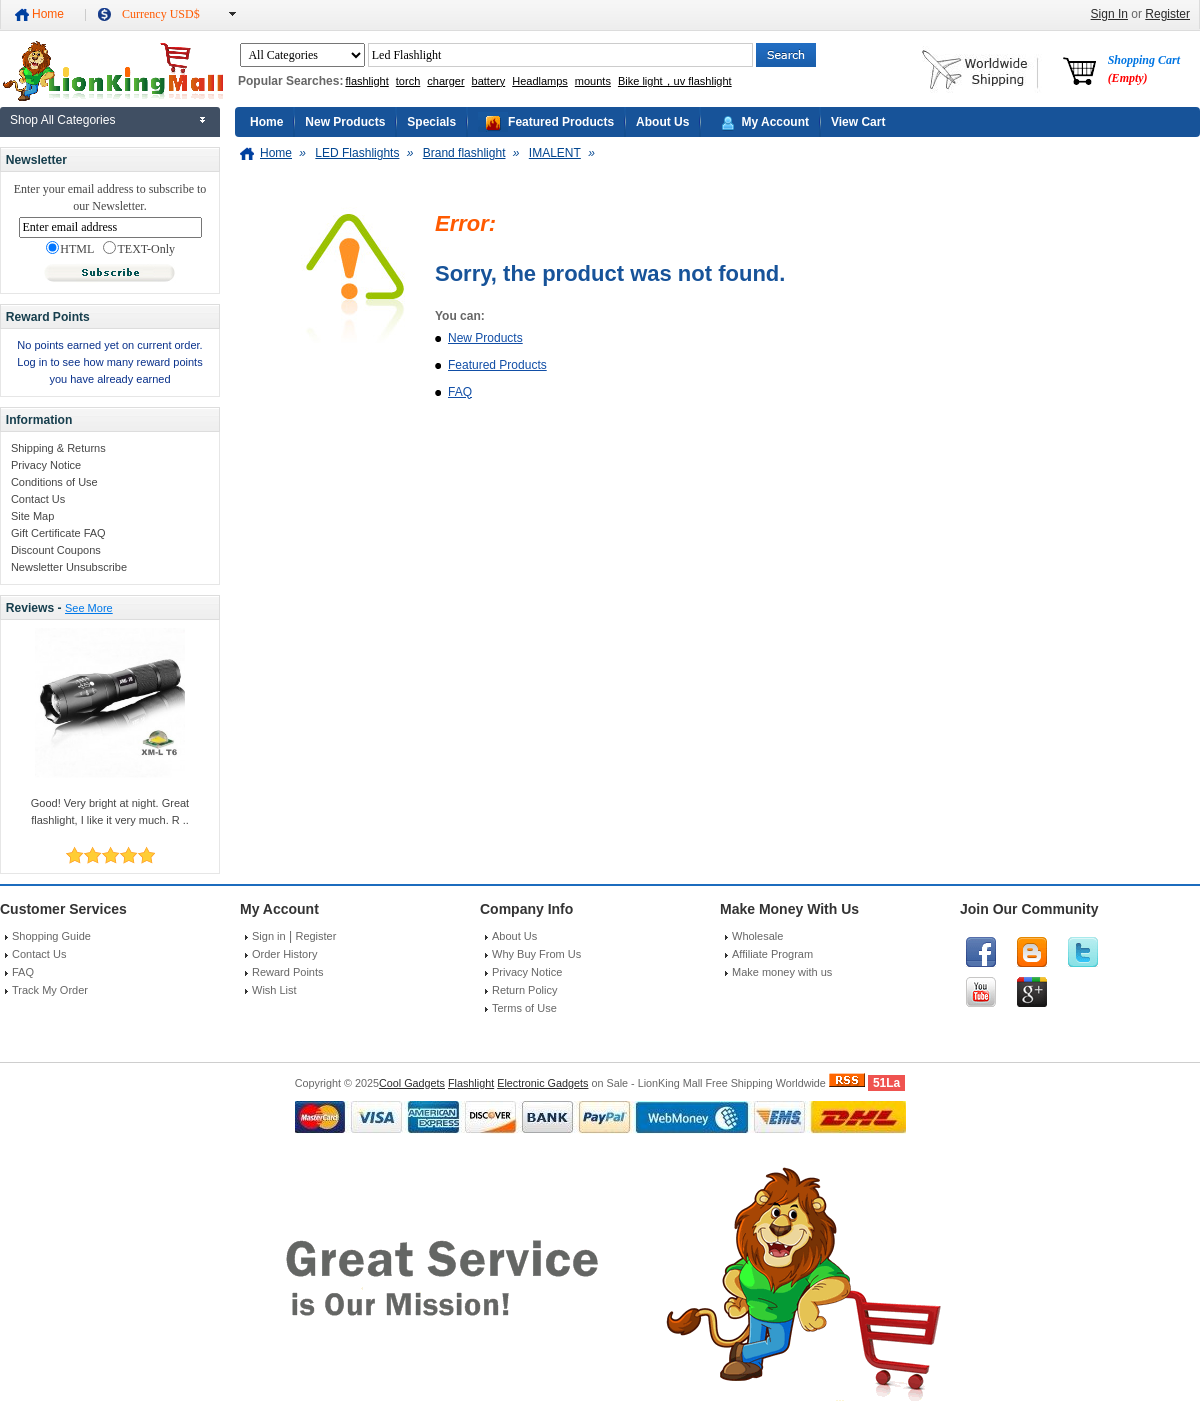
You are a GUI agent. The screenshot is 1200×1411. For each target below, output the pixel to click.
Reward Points (288, 972)
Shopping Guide (51, 936)
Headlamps (540, 81)
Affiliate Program (772, 954)
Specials (431, 122)
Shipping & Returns (58, 448)
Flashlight (471, 1083)
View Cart (858, 122)
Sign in (269, 936)
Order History (284, 954)
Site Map (32, 516)
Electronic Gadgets (542, 1083)
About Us (662, 122)
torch (408, 81)
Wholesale (757, 936)
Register (1167, 14)
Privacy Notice (46, 465)
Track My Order (50, 990)
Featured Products (561, 122)
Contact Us (38, 499)
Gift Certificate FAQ (58, 533)
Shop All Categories (62, 120)
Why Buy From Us (536, 954)
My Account (775, 122)
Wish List (274, 990)
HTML (70, 249)
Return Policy (524, 990)
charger (445, 81)
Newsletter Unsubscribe (69, 567)
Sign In (1109, 14)
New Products (345, 122)
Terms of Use (524, 1008)
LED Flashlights (357, 153)
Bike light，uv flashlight (675, 81)
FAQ (460, 392)
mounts (593, 81)
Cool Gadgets (412, 1083)
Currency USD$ (161, 14)
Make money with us (782, 972)
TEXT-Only (139, 249)
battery (489, 81)
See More (89, 608)
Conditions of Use (54, 482)
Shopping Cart (1144, 69)
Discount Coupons (56, 550)
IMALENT (555, 153)
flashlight (366, 81)
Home (48, 14)
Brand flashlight (464, 153)
